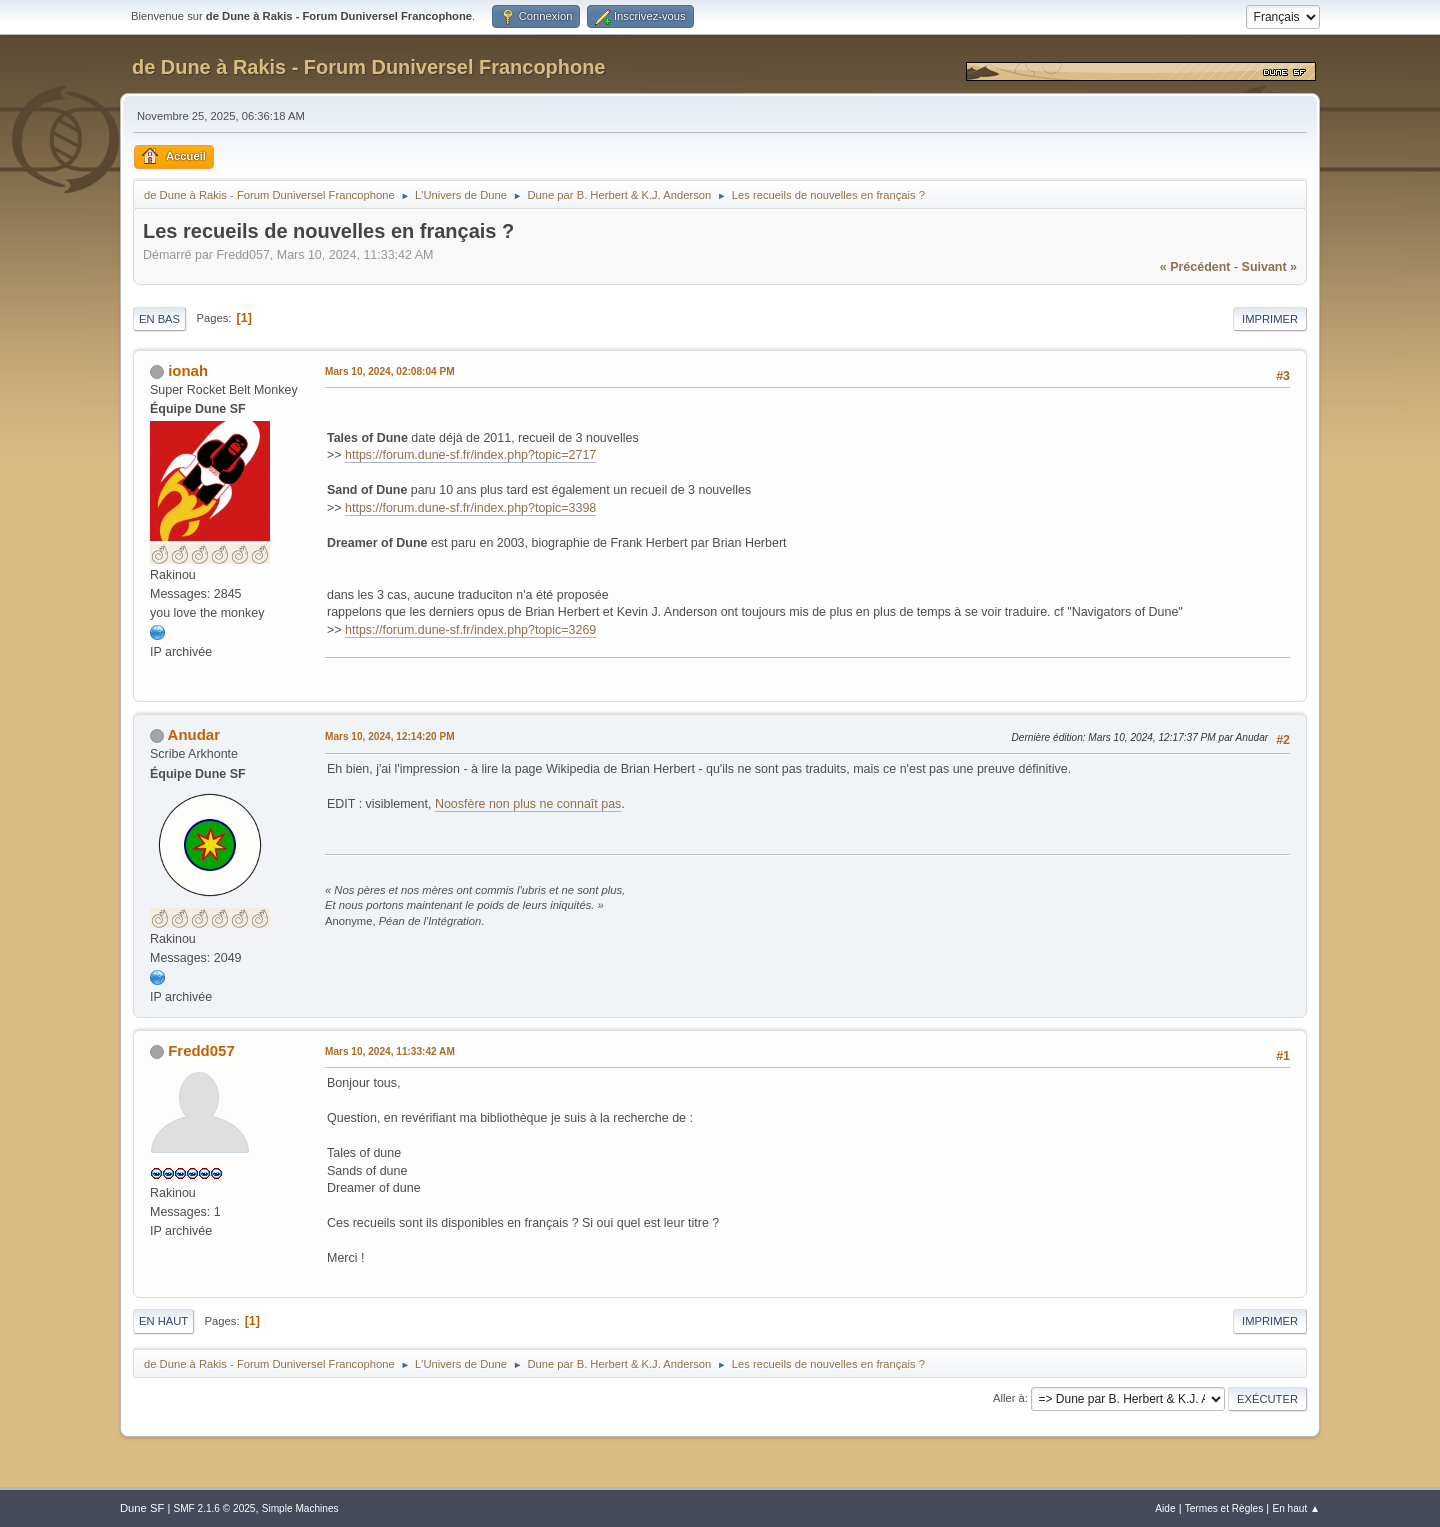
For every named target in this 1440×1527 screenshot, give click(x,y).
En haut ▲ (1296, 1508)
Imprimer (1270, 319)
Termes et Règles (1224, 1508)
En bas (159, 319)
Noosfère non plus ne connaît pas (528, 804)
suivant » (1269, 267)
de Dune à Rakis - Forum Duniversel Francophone (368, 67)
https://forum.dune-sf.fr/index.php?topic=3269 (470, 630)
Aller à (1009, 1398)
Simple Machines (300, 1508)
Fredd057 (201, 1050)
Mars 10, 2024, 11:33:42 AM (390, 1051)
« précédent (1195, 267)
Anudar (194, 734)
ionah (188, 370)
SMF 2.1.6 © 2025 (214, 1508)
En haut (163, 1321)
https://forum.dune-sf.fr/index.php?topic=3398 (470, 508)
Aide (1165, 1508)
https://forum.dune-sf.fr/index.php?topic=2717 (470, 455)
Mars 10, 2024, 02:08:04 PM (390, 371)
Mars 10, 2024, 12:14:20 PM (390, 736)
